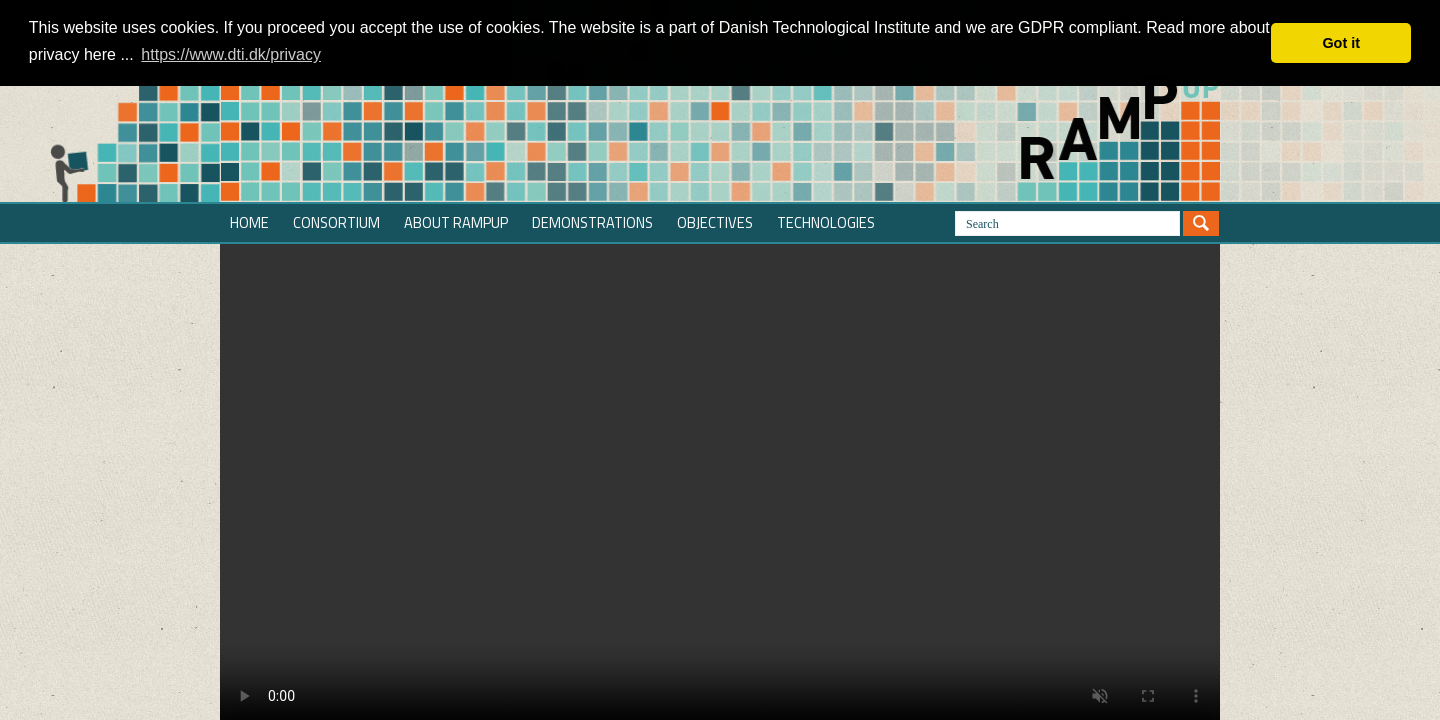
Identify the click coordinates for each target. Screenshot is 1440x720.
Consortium (336, 222)
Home (249, 222)
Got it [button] (1341, 43)
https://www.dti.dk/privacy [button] (231, 54)
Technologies (826, 222)
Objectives (715, 222)
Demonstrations (592, 222)
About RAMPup (456, 222)
